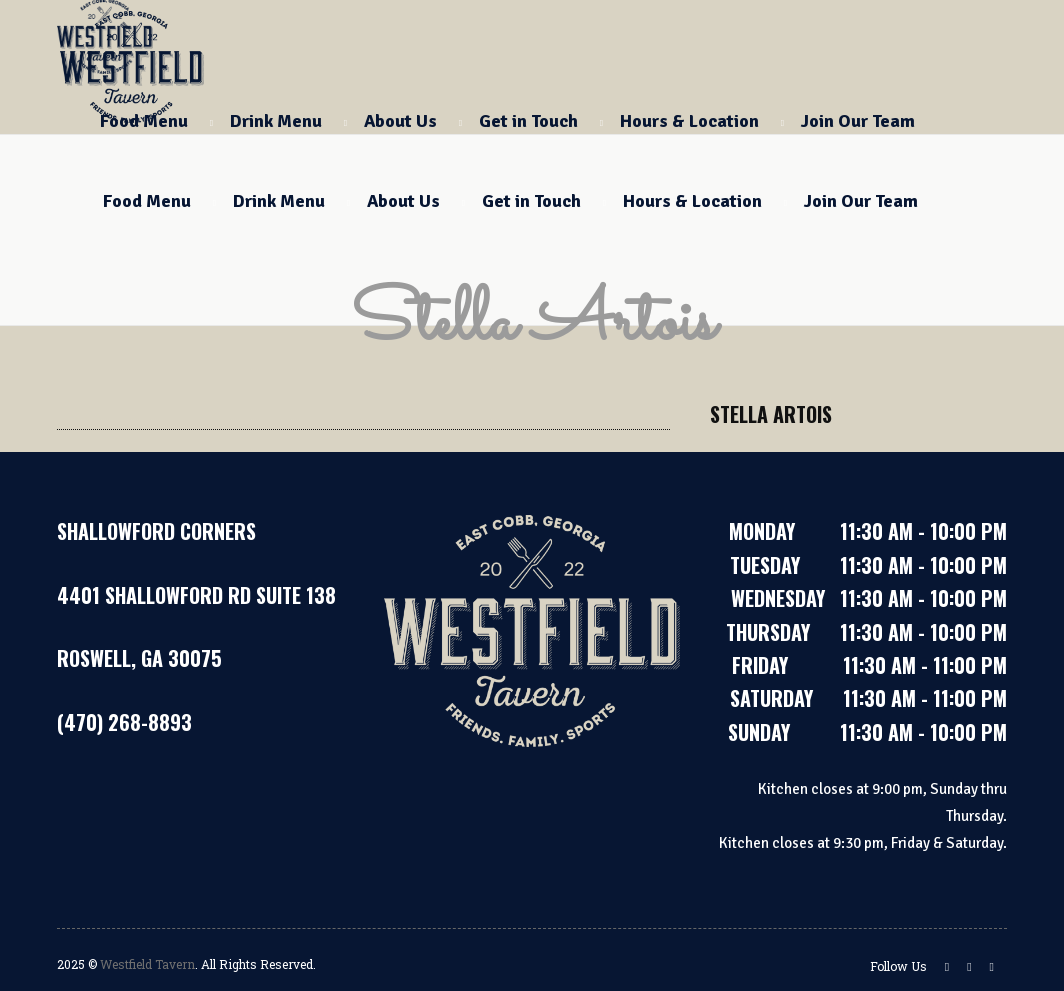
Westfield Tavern (147, 964)
